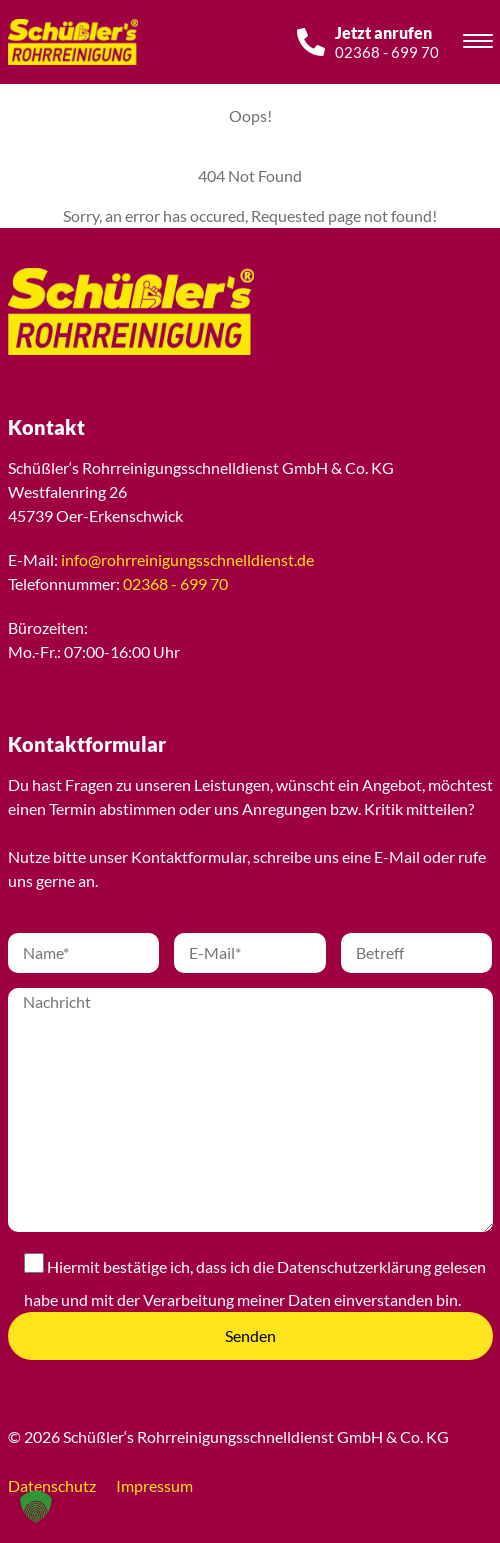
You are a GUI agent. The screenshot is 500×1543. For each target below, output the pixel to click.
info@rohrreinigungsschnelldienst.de (187, 559)
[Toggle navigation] (478, 44)
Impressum (154, 1485)
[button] (36, 1507)
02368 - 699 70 (175, 583)
